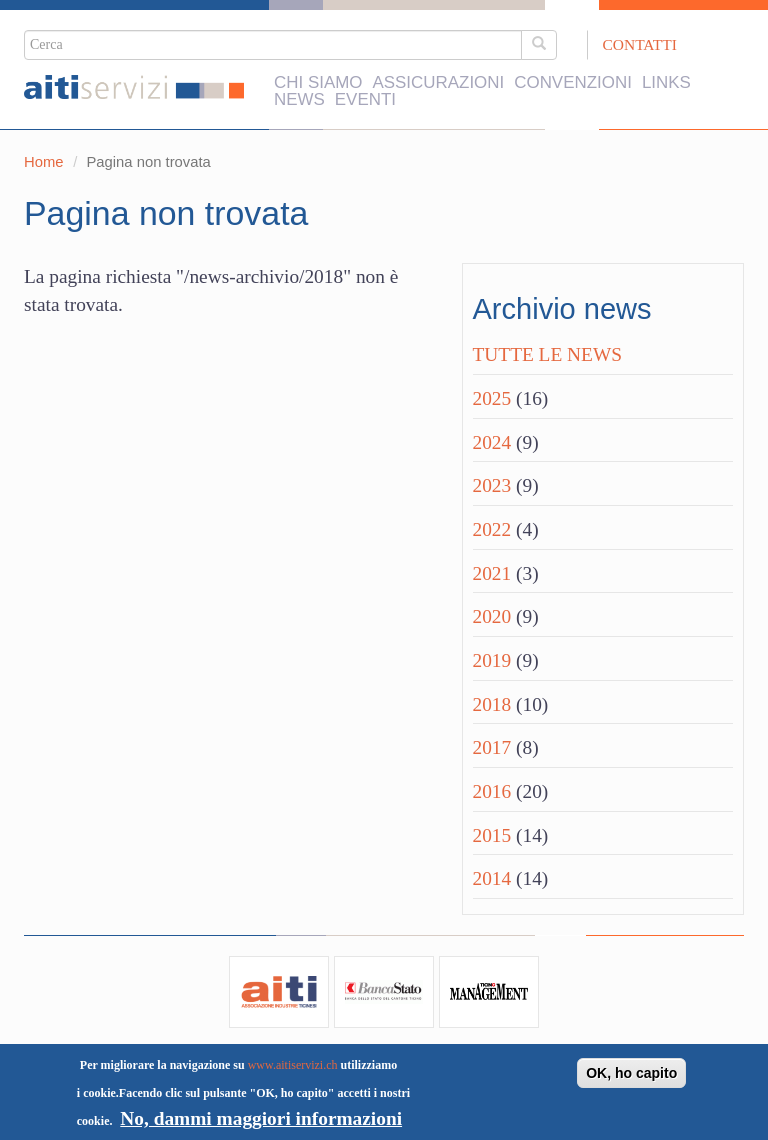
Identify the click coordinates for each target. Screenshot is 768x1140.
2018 (492, 704)
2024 (492, 442)
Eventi (365, 100)
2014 (492, 878)
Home (44, 162)
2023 (492, 485)
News (299, 100)
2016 (492, 791)
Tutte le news (547, 354)
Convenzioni (573, 83)
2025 (492, 398)
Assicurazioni (438, 83)
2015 (492, 835)
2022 (492, 529)
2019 (492, 660)
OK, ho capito (631, 1073)
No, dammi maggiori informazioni (261, 1118)
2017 (492, 747)
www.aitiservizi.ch (293, 1065)
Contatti (640, 44)
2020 (492, 616)
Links (666, 83)
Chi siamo (318, 83)
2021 (492, 573)
